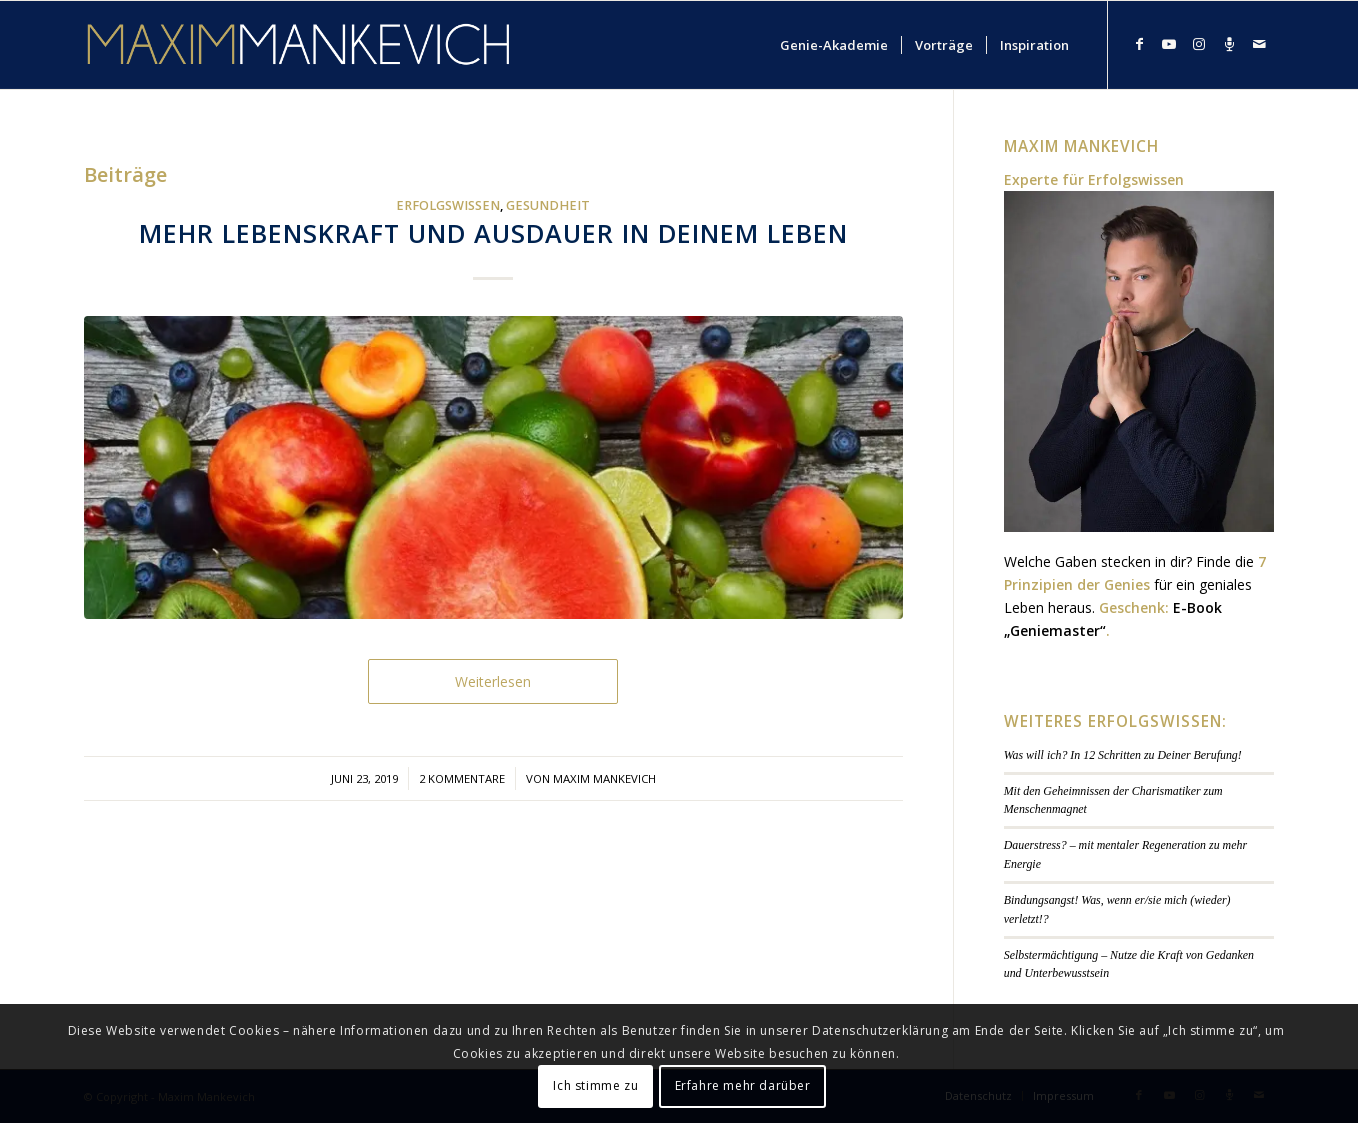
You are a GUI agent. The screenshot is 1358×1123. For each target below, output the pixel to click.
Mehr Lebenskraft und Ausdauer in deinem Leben (493, 233)
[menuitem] (834, 45)
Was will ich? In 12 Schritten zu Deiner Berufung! (1123, 755)
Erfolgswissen (448, 205)
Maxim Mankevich (604, 778)
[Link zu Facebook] (1139, 44)
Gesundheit (548, 205)
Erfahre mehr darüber (743, 1085)
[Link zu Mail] (1259, 44)
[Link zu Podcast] (1229, 44)
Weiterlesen (493, 681)
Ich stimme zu (595, 1085)
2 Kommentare (462, 778)
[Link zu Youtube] (1169, 44)
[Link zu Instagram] (1199, 44)
